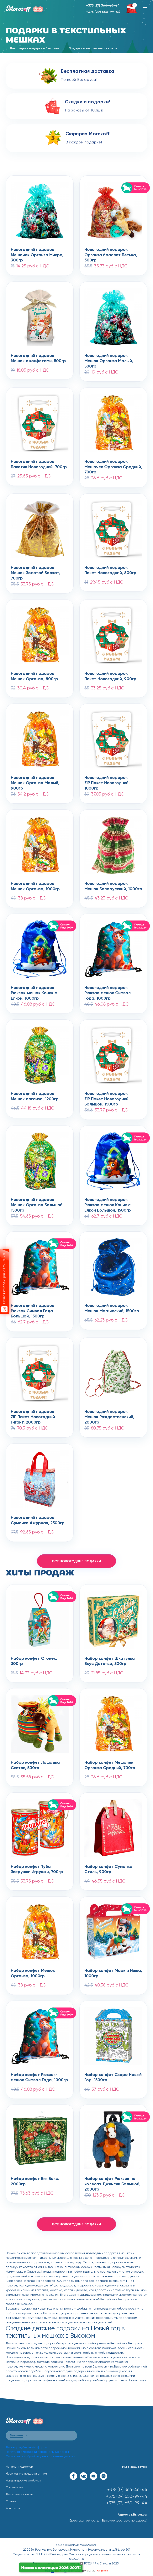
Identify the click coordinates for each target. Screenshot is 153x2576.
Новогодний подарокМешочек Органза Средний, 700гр (113, 465)
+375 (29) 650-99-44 (103, 12)
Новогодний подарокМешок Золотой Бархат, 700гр (35, 571)
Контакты (13, 2508)
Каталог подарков (19, 2466)
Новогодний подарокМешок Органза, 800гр (34, 676)
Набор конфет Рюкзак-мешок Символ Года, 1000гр (39, 2077)
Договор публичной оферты (26, 2447)
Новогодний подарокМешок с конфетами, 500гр (38, 358)
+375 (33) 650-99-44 (126, 2503)
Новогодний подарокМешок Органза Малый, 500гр (108, 359)
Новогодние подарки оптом (26, 2473)
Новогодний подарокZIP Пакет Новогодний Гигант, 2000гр (33, 1415)
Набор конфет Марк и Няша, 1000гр (113, 1973)
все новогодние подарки (76, 1561)
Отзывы (11, 2501)
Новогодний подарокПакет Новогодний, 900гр (110, 676)
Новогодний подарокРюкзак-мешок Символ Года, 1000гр (107, 991)
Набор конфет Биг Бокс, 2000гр (35, 2181)
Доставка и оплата (20, 2494)
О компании (14, 2487)
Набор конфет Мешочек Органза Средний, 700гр (109, 1765)
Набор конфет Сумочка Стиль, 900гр (108, 1869)
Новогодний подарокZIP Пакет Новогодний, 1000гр (107, 781)
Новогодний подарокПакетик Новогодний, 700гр (39, 464)
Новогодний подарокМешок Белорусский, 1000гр (113, 886)
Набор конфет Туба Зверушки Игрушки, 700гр (37, 1869)
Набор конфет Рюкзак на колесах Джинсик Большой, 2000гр (112, 2182)
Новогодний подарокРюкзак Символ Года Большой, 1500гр (32, 1309)
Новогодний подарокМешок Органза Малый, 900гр (35, 781)
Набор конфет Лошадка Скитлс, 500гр (35, 1765)
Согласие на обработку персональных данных (40, 2456)
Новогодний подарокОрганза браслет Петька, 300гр (110, 253)
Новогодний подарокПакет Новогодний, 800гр (110, 570)
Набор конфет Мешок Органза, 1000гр (33, 1973)
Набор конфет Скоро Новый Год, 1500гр (113, 2077)
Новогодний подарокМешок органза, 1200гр (35, 1096)
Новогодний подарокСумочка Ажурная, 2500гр (38, 1520)
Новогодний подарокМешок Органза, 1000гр (35, 886)
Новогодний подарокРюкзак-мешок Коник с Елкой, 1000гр (34, 991)
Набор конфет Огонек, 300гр (34, 1661)
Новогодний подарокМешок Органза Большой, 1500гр (37, 1203)
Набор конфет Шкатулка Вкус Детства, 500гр (109, 1661)
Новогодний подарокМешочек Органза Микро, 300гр (37, 253)
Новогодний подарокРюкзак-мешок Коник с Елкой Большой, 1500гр (107, 1203)
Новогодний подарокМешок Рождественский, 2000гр (109, 1415)
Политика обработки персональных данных (38, 2452)
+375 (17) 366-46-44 (103, 5)
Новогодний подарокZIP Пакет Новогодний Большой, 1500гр (106, 1097)
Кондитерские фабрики (23, 2480)
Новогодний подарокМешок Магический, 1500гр (111, 1308)
